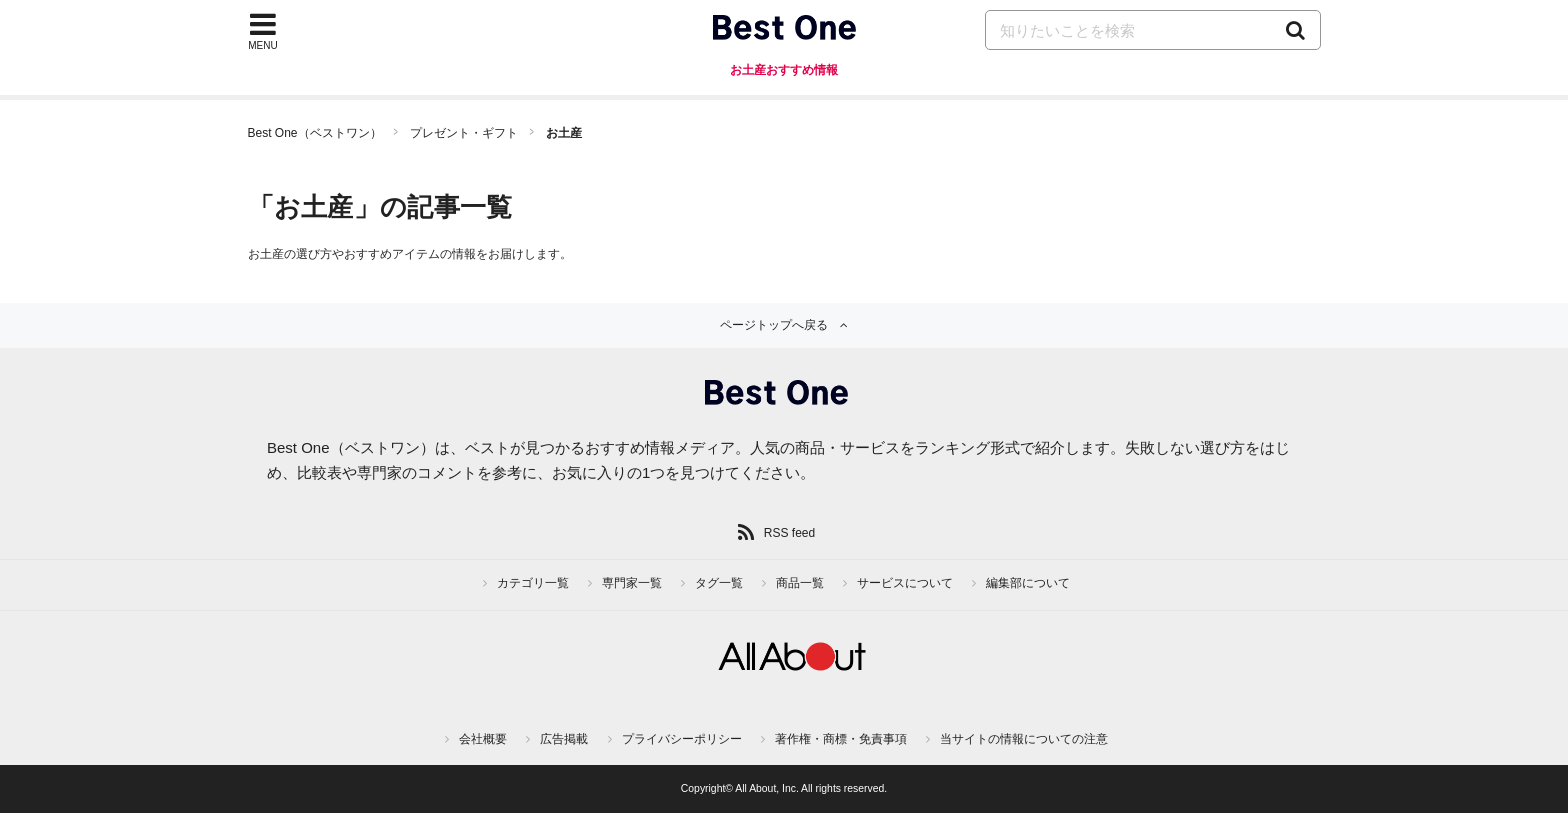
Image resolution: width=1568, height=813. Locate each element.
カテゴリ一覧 (533, 583)
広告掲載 (564, 739)
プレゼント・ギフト (464, 133)
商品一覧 (800, 583)
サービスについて (905, 583)
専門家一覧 (632, 583)
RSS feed (789, 533)
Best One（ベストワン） (315, 133)
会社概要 (483, 739)
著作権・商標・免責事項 (841, 739)
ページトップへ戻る (774, 325)
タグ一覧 (719, 583)
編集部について (1028, 583)
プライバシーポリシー (682, 739)
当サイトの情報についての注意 (1024, 739)
